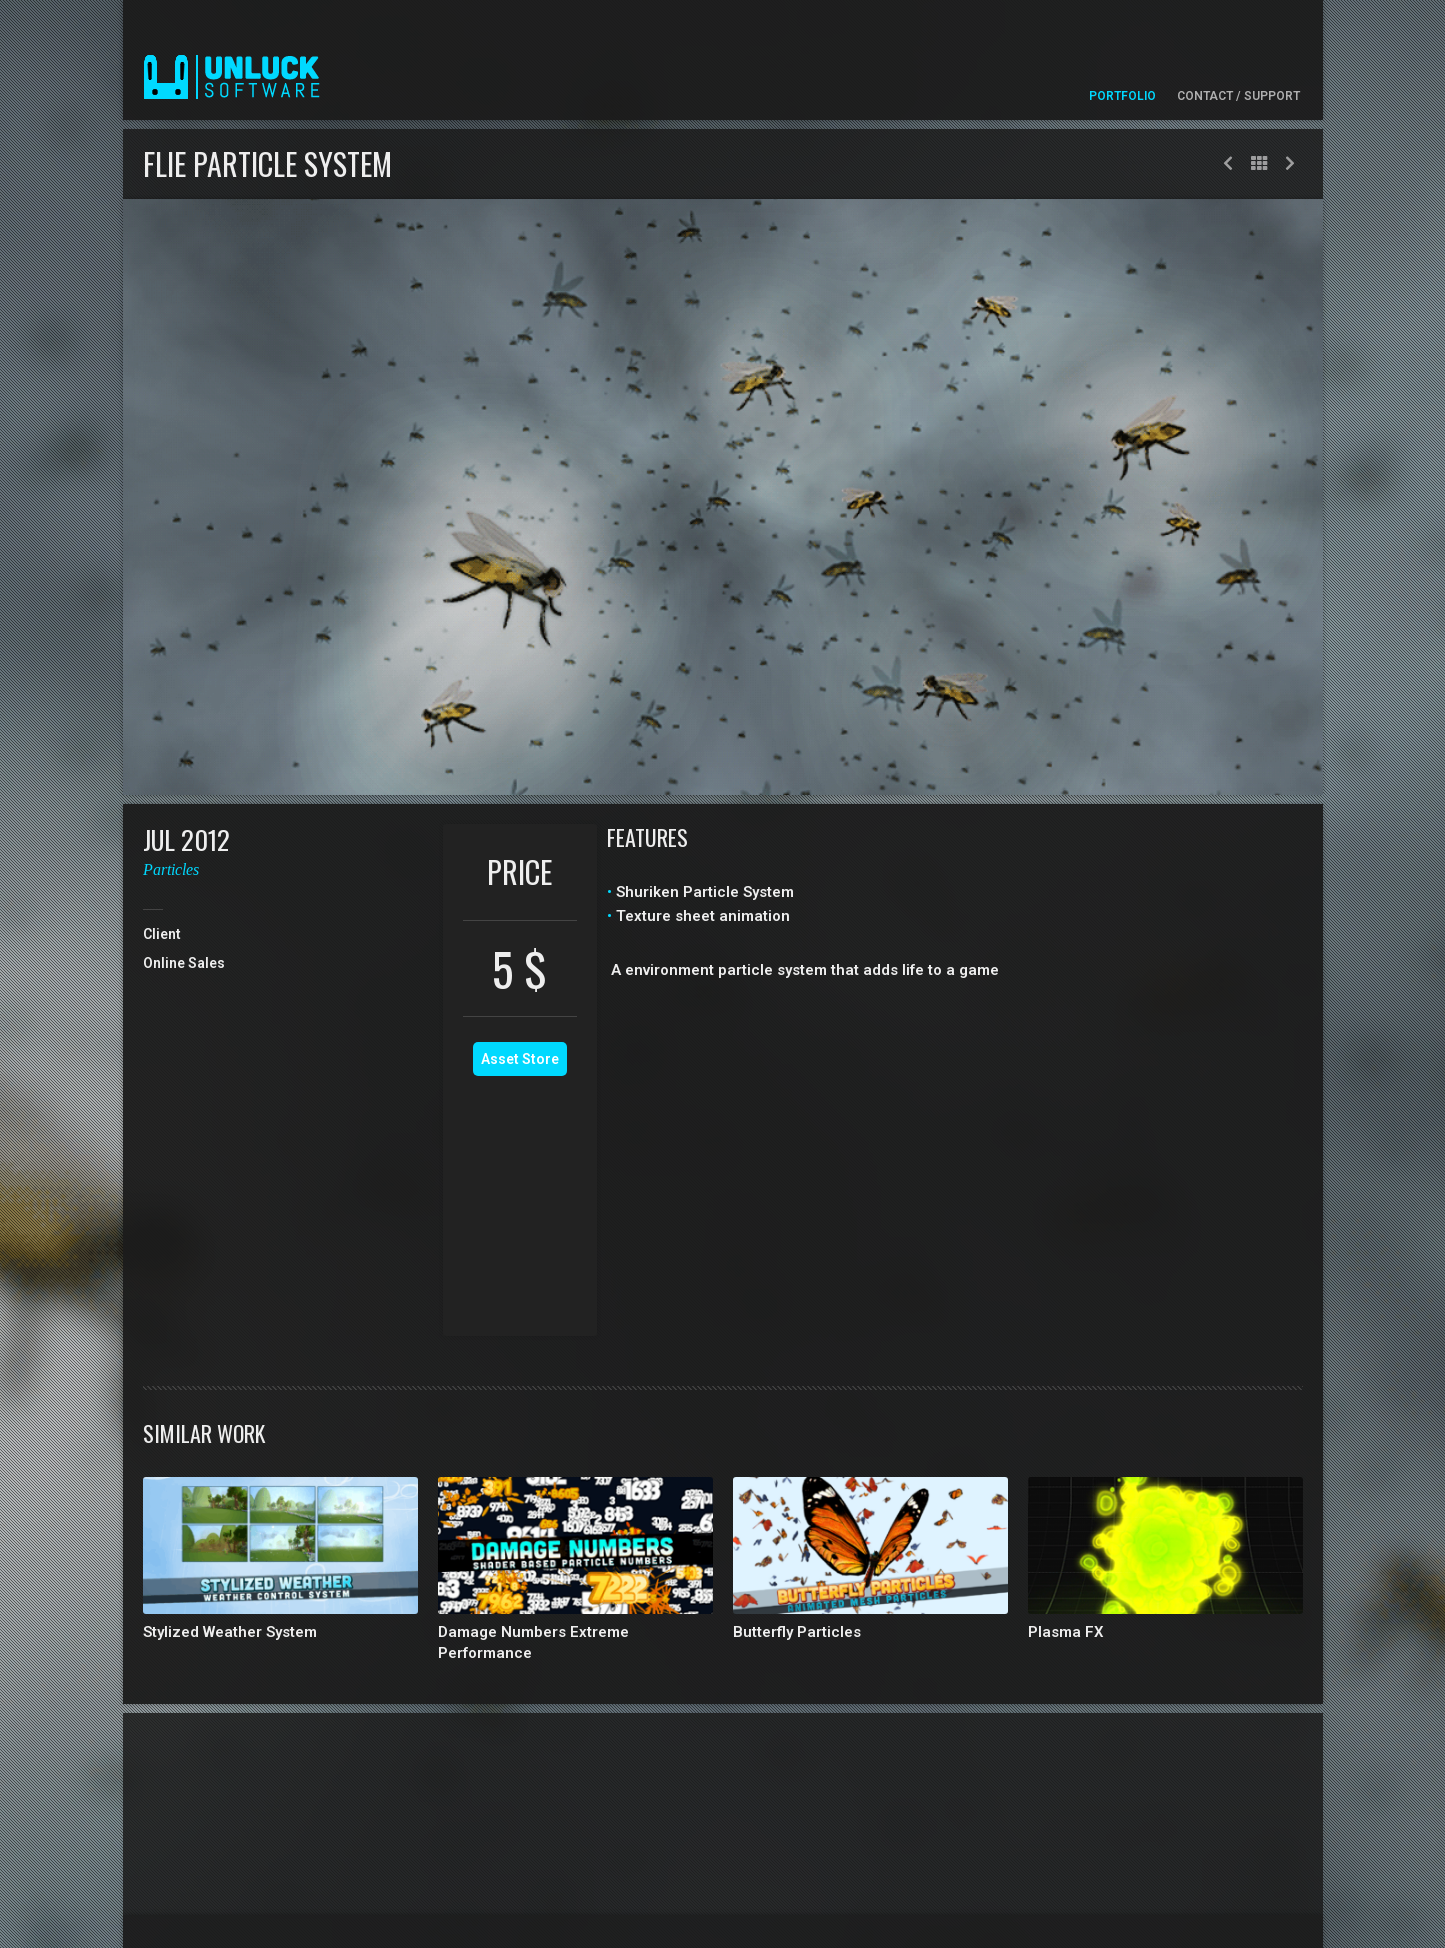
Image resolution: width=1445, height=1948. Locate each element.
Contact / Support (1238, 96)
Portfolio (1122, 96)
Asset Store (520, 1059)
